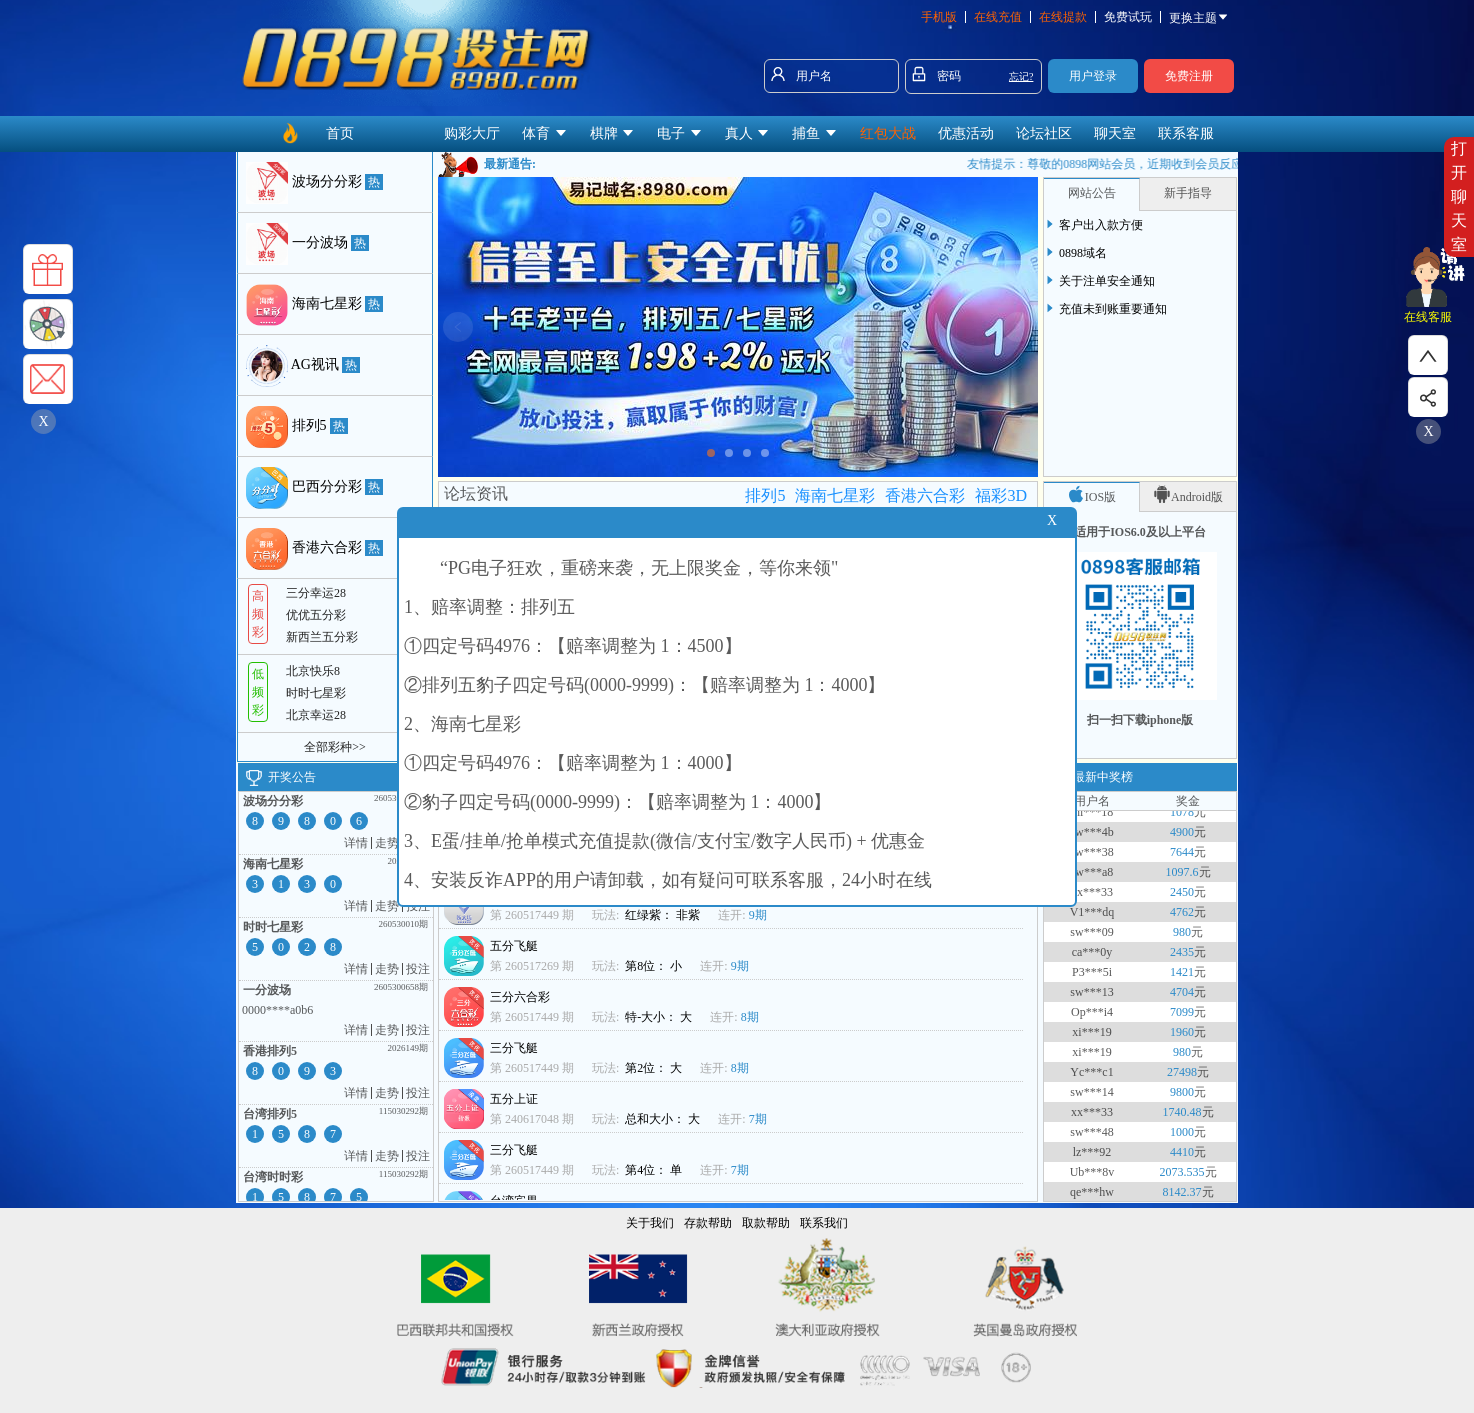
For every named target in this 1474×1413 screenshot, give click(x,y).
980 (1182, 938)
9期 (758, 915)
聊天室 (1115, 133)
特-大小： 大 (660, 1017)
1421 (1182, 978)
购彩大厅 (472, 133)
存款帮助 (708, 1223)
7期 (758, 1119)
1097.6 (1182, 878)
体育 (545, 133)
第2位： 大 (655, 1068)
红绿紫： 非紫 (664, 915)
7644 (1182, 858)
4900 (1182, 838)
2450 (1182, 898)
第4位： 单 (655, 1170)
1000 (1182, 1138)
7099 (1182, 1018)
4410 (1182, 1158)
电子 (680, 133)
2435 (1182, 958)
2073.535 (1182, 1178)
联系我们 (824, 1223)
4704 (1182, 998)
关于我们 (650, 1223)
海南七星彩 (835, 495)
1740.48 (1182, 1118)
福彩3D (1001, 495)
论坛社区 (1044, 133)
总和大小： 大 (664, 1119)
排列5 (765, 495)
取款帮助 (766, 1223)
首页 (340, 133)
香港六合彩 (925, 495)
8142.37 (1182, 1198)
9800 (1182, 1098)
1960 (1182, 1038)
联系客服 (1186, 133)
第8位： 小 (655, 966)
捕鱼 (815, 133)
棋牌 (613, 133)
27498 (1182, 1078)
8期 (750, 1017)
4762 (1182, 918)
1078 (1182, 818)
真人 (748, 133)
